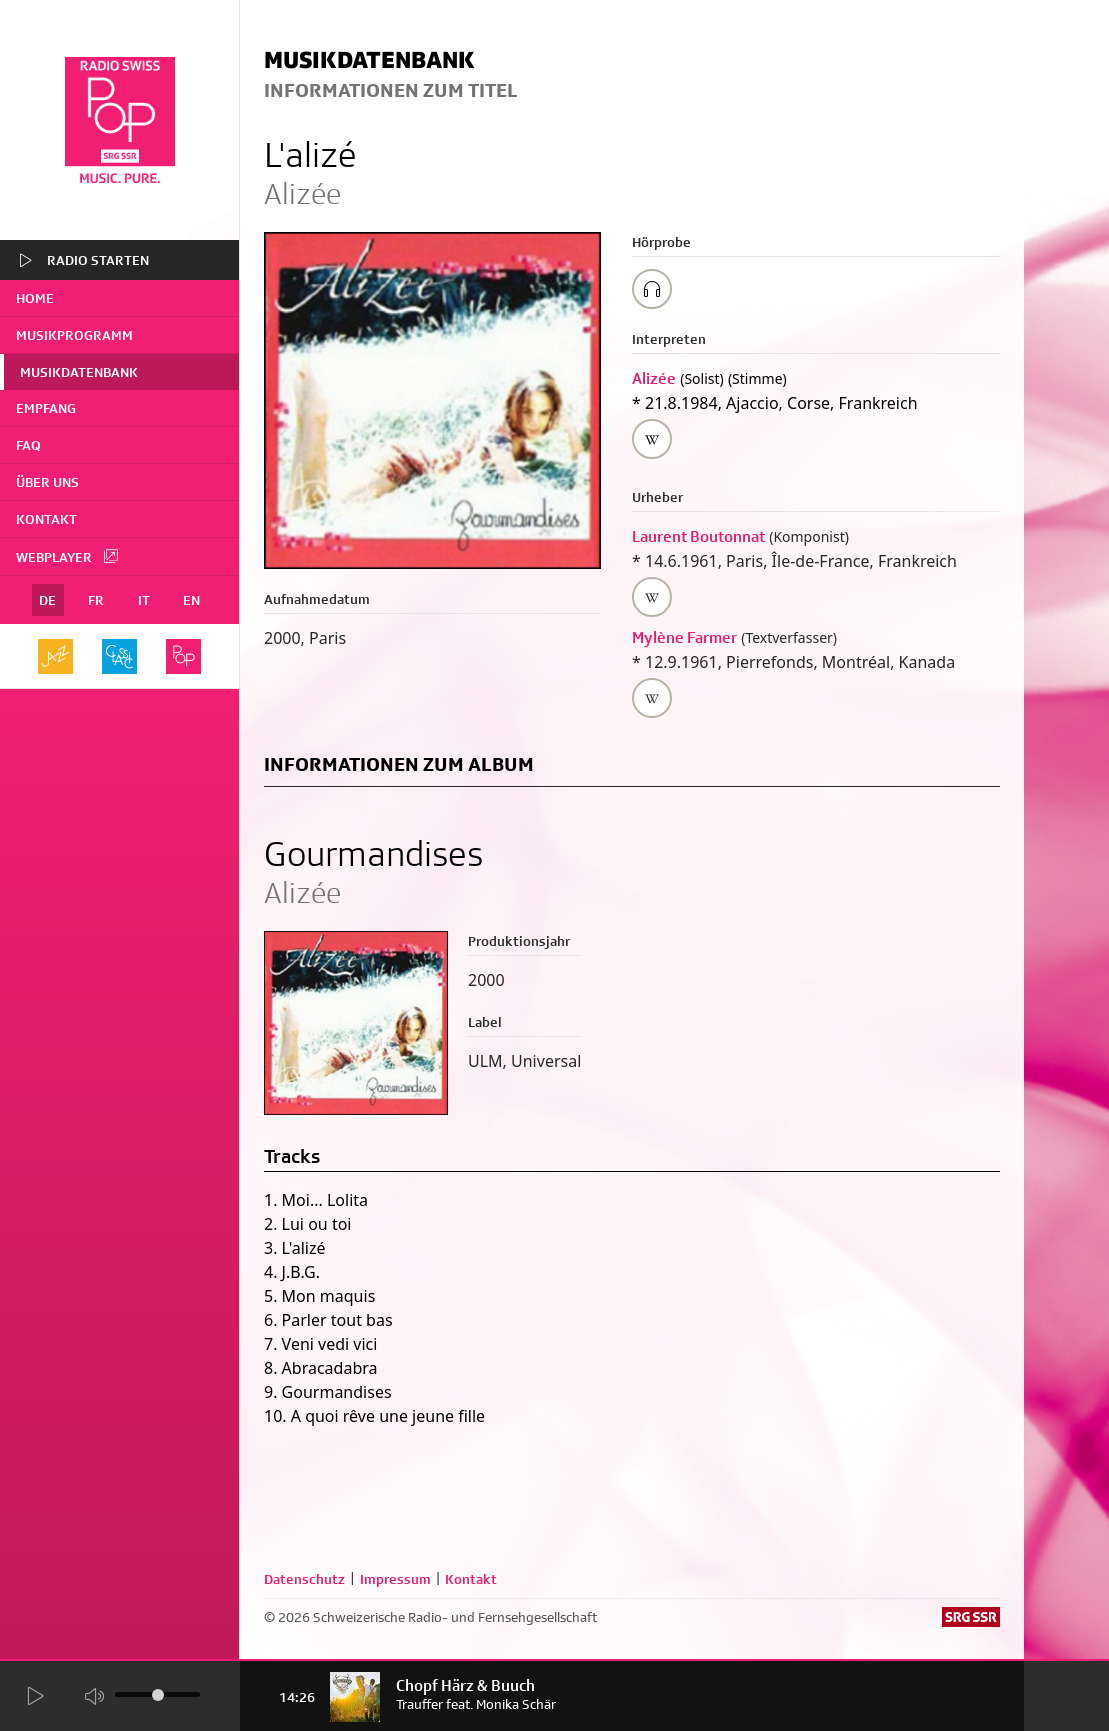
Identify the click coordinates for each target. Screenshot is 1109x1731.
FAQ (28, 445)
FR (96, 600)
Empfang (46, 408)
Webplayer (68, 556)
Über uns (47, 482)
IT (144, 600)
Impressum (395, 1579)
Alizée (654, 378)
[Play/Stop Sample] (652, 289)
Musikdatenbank (79, 372)
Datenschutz (304, 1579)
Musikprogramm (74, 335)
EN (191, 600)
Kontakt (46, 519)
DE (47, 600)
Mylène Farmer (684, 637)
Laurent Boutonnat (698, 536)
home (35, 298)
